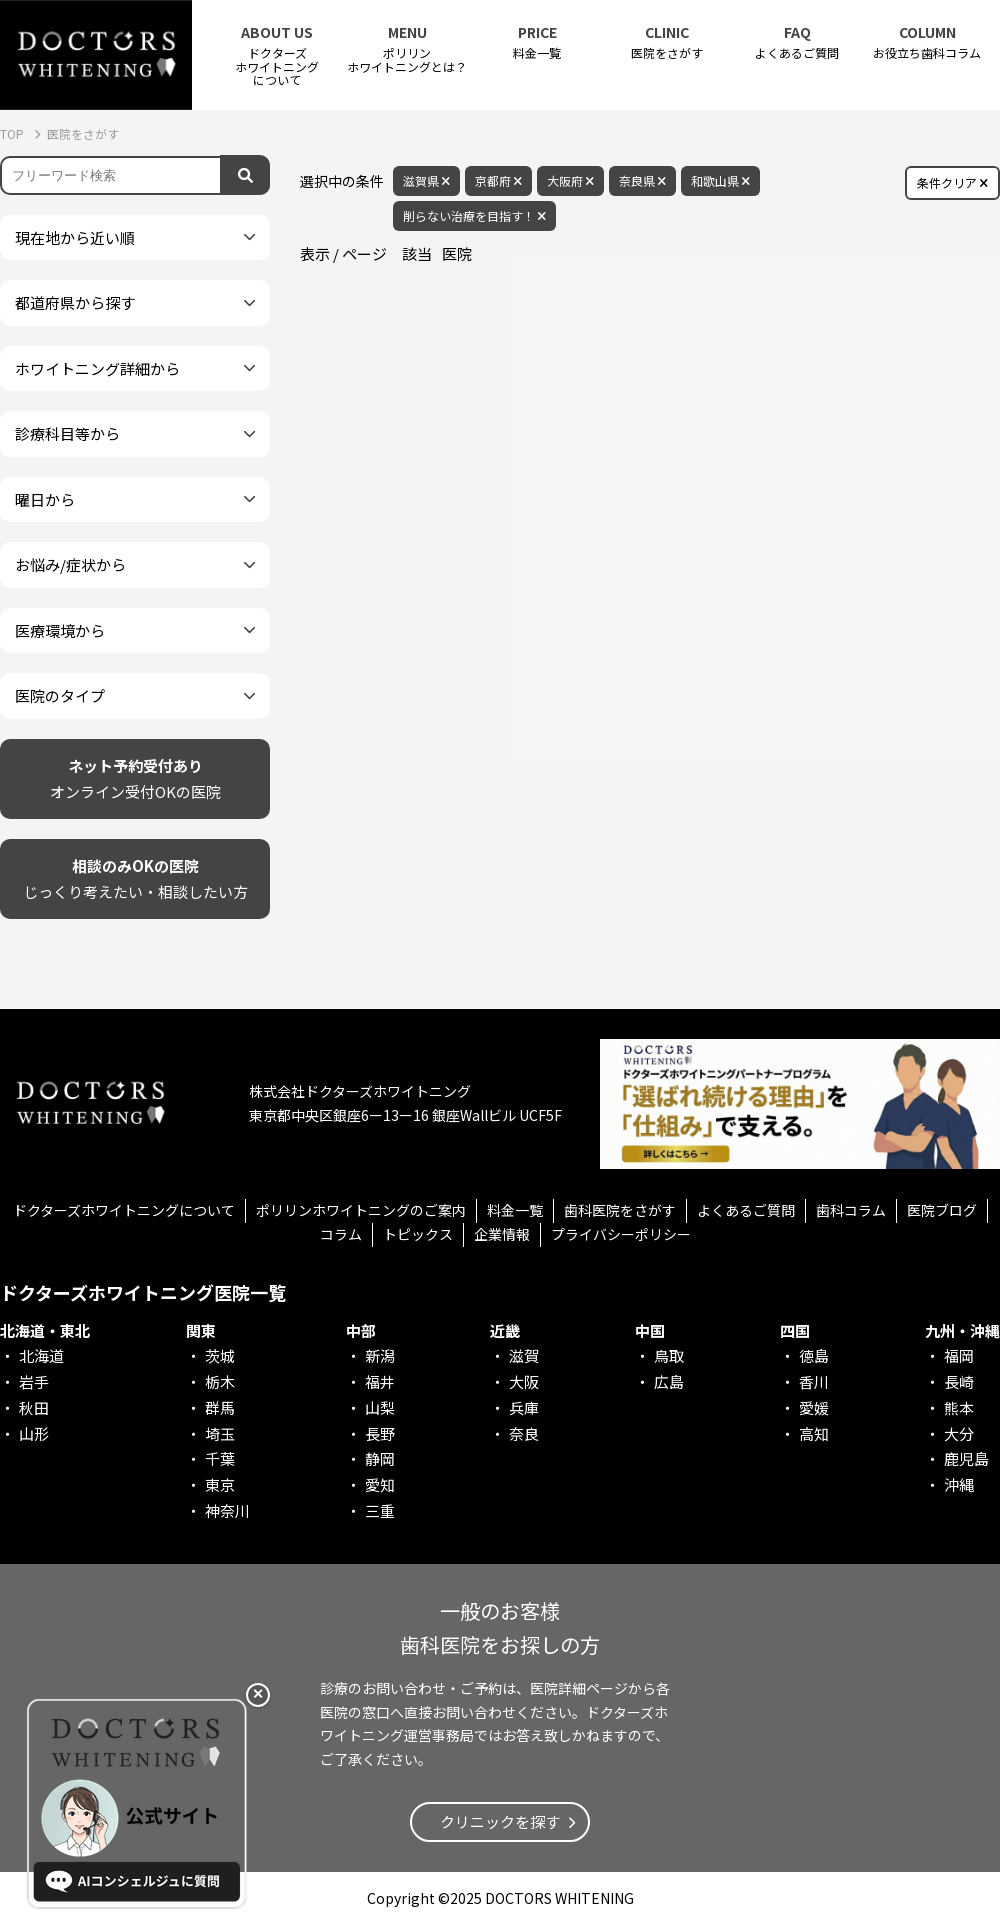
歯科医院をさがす (620, 1210)
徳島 (814, 1355)
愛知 (380, 1484)
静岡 (380, 1458)
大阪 (524, 1381)
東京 (220, 1484)
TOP (13, 133)
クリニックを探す (500, 1821)
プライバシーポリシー (621, 1234)
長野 (380, 1433)
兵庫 (524, 1407)
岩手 (34, 1381)
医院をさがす (667, 42)
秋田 (34, 1407)
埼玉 (220, 1433)
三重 (380, 1510)
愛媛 (814, 1407)
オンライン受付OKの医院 (135, 777)
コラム (341, 1234)
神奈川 (227, 1510)
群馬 (220, 1407)
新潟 (380, 1355)
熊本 (959, 1407)
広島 (669, 1381)
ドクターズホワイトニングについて (124, 1210)
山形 (34, 1433)
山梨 (380, 1407)
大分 (959, 1433)
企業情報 (502, 1234)
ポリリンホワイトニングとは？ (407, 49)
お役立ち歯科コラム (927, 42)
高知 (814, 1433)
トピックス (418, 1234)
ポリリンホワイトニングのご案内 (361, 1210)
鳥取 (669, 1355)
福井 (380, 1381)
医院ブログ (942, 1210)
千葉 (220, 1458)
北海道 (41, 1355)
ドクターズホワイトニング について (277, 55)
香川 (814, 1381)
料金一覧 (537, 42)
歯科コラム (851, 1210)
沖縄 (959, 1484)
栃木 (220, 1381)
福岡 (959, 1355)
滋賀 (524, 1355)
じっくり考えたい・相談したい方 (135, 877)
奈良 (524, 1433)
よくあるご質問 (797, 42)
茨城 (220, 1355)
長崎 (959, 1381)
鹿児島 (966, 1458)
